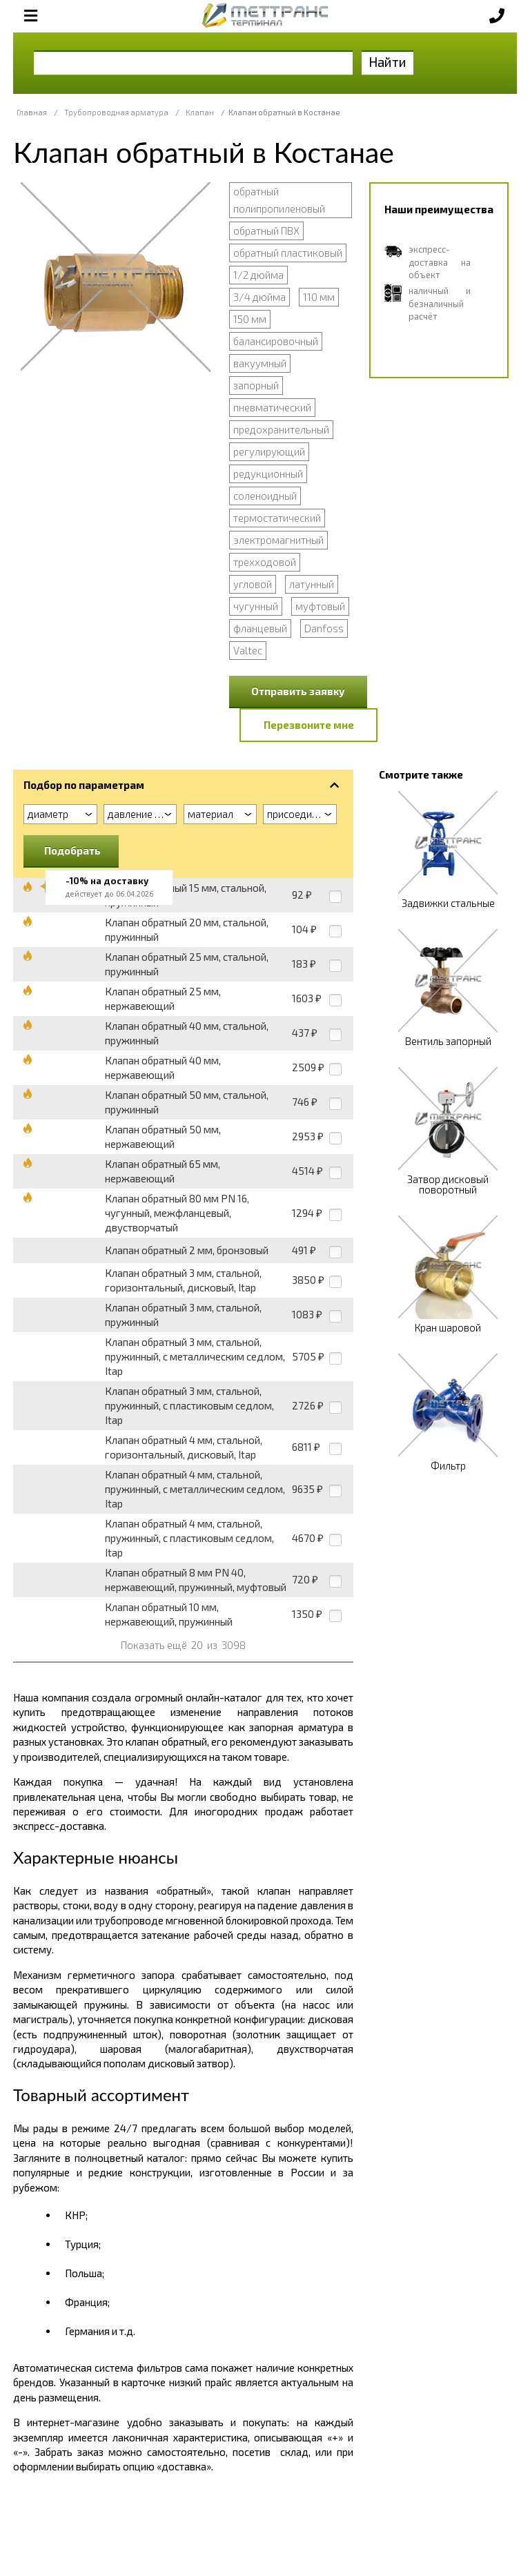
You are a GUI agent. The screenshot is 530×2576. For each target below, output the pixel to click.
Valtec (247, 650)
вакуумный (259, 363)
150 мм (249, 319)
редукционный (268, 473)
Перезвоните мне (309, 725)
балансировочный (275, 341)
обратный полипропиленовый (279, 200)
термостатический (277, 517)
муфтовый (320, 606)
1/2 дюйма (258, 275)
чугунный (255, 606)
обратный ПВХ (266, 230)
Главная (32, 112)
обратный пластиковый (287, 252)
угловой (252, 584)
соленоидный (265, 495)
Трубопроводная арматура (116, 112)
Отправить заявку (298, 691)
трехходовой (264, 562)
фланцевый (260, 628)
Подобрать (72, 850)
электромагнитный (278, 540)
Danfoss (324, 628)
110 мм (319, 297)
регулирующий (269, 451)
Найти (387, 62)
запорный (256, 385)
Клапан (200, 112)
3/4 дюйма (259, 297)
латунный (311, 584)
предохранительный (281, 429)
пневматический (272, 407)
